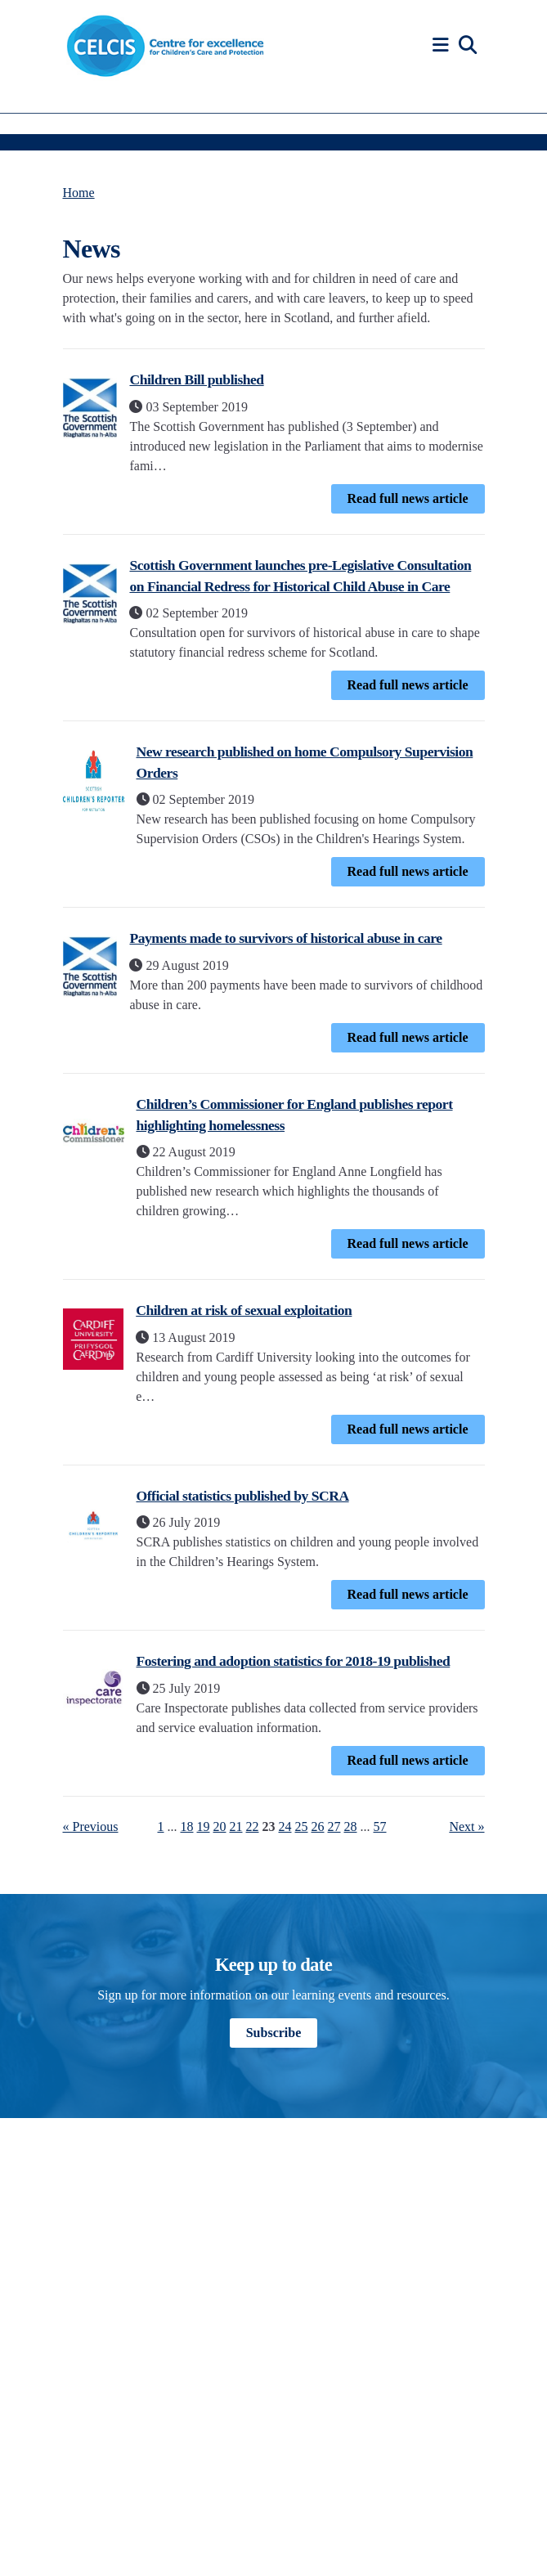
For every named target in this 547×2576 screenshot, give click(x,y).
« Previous (91, 1826)
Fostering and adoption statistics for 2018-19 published (294, 1661)
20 (219, 1826)
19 (203, 1826)
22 (252, 1826)
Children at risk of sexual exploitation (244, 1310)
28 (350, 1826)
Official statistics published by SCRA (243, 1496)
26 (318, 1826)
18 (187, 1826)
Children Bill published (196, 379)
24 (285, 1826)
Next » (466, 1826)
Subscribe (274, 2033)
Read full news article (408, 498)
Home (79, 193)
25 (301, 1826)
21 (236, 1826)
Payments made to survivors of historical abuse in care (285, 938)
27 (334, 1826)
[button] (443, 45)
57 (380, 1826)
